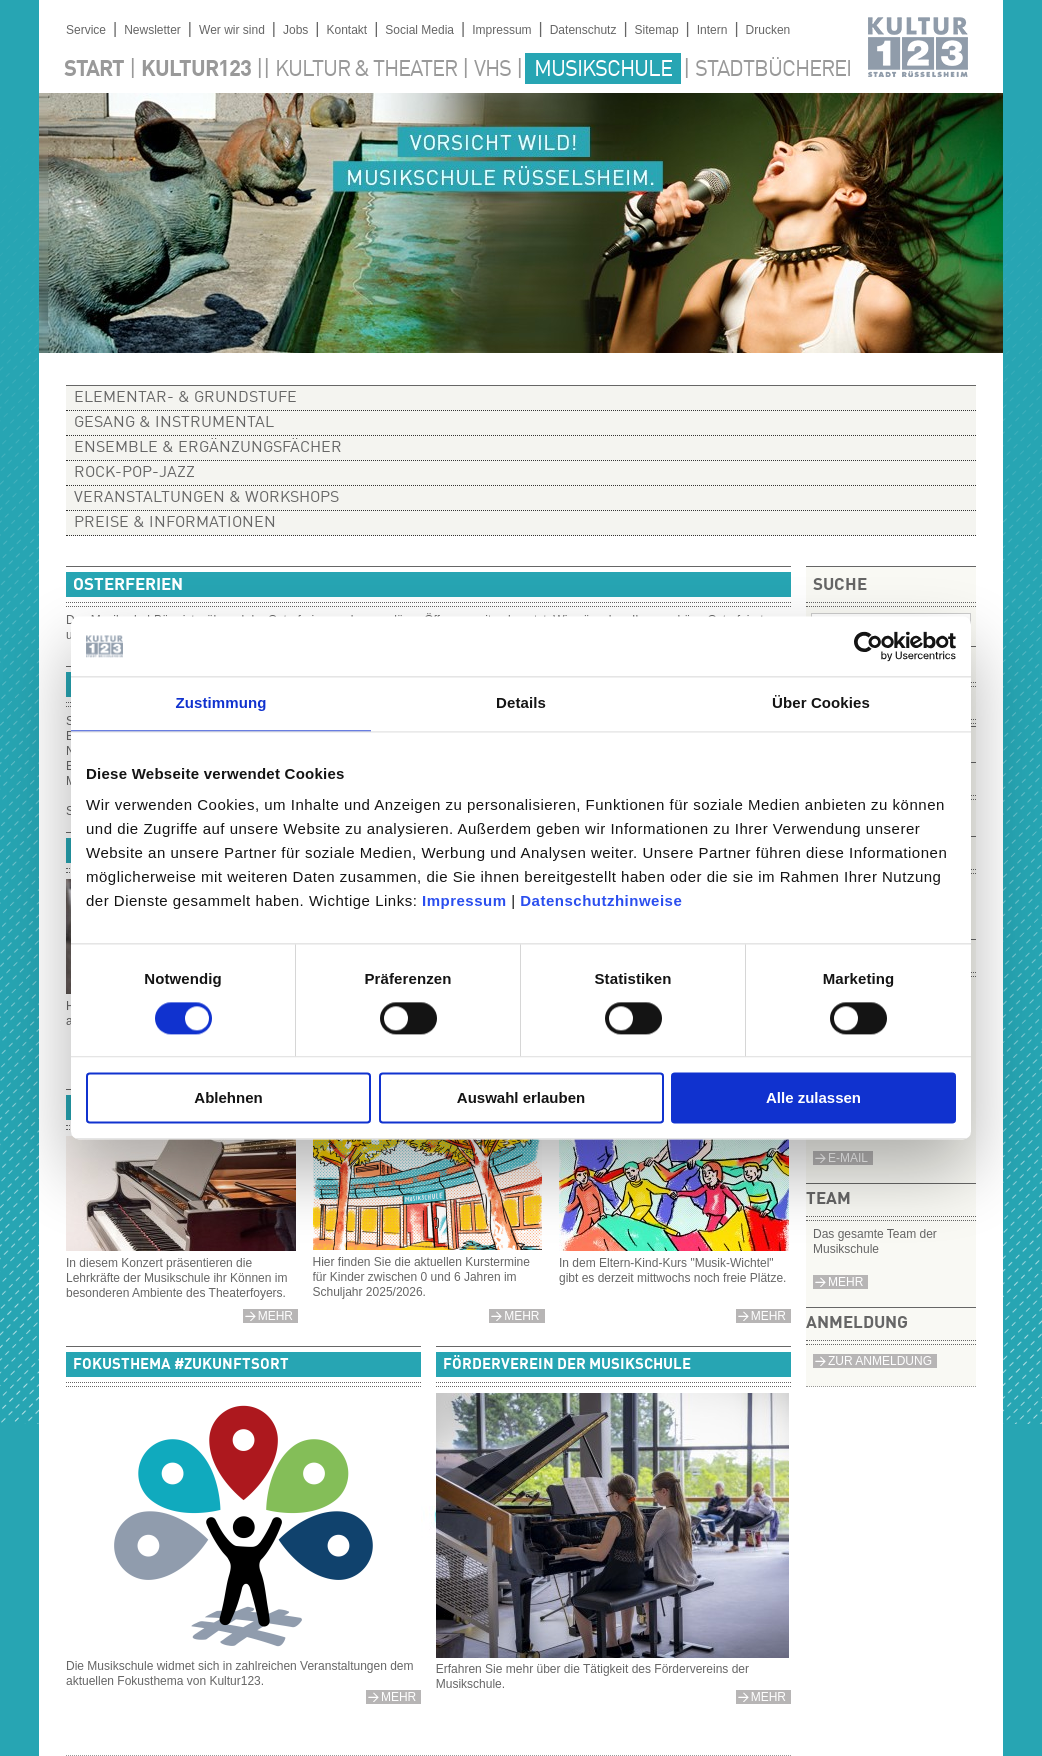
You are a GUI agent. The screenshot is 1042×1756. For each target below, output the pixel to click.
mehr (521, 1316)
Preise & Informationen (175, 523)
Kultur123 (196, 70)
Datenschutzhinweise (601, 900)
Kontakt (346, 30)
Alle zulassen (813, 1098)
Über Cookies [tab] (821, 702)
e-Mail (848, 1158)
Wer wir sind (232, 30)
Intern (712, 30)
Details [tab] (521, 702)
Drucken (768, 30)
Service (86, 30)
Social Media (419, 30)
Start (94, 70)
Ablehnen (228, 1098)
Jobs (295, 30)
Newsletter (152, 30)
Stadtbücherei (773, 70)
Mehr (845, 1282)
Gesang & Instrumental (174, 423)
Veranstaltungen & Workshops (206, 498)
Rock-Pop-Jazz (134, 473)
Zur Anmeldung (880, 1361)
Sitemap (657, 30)
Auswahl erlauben (521, 1098)
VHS (492, 70)
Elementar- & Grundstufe (185, 398)
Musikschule (603, 70)
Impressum (464, 900)
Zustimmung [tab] (221, 702)
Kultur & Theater (366, 70)
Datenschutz (583, 30)
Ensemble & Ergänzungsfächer (208, 448)
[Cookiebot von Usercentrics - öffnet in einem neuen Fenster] (868, 646)
